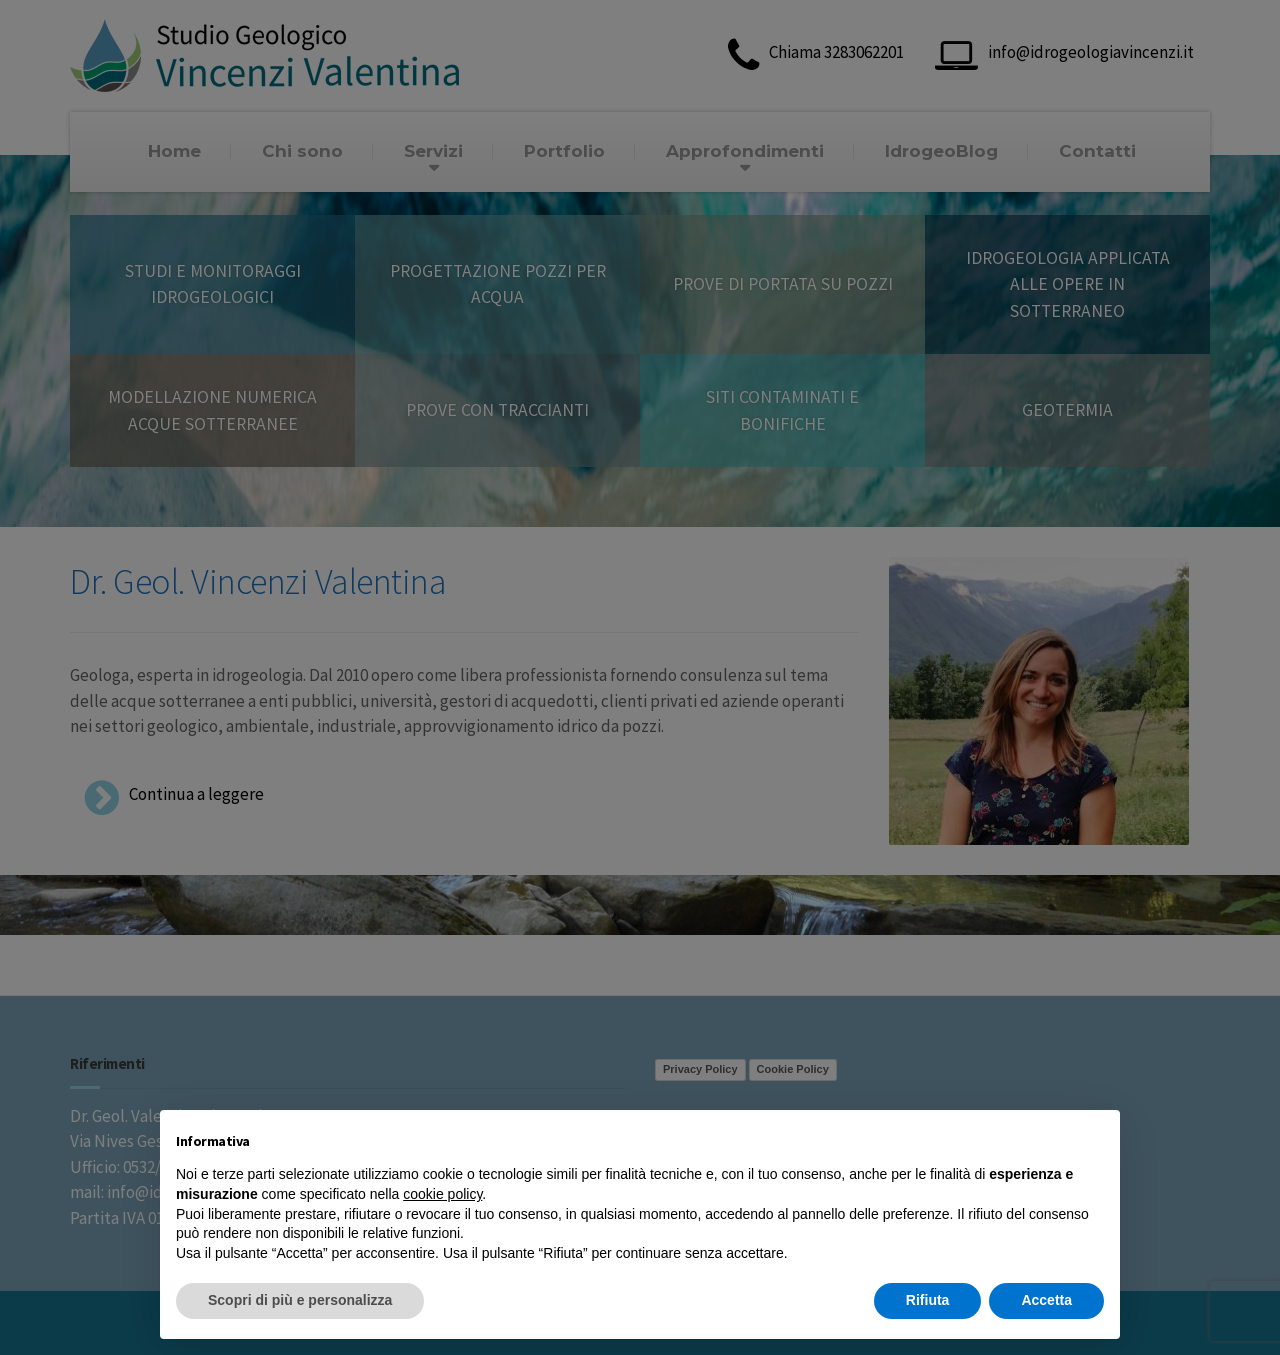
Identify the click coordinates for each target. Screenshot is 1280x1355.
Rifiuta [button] (928, 1300)
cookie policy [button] (442, 1194)
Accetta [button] (1046, 1300)
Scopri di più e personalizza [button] (300, 1300)
